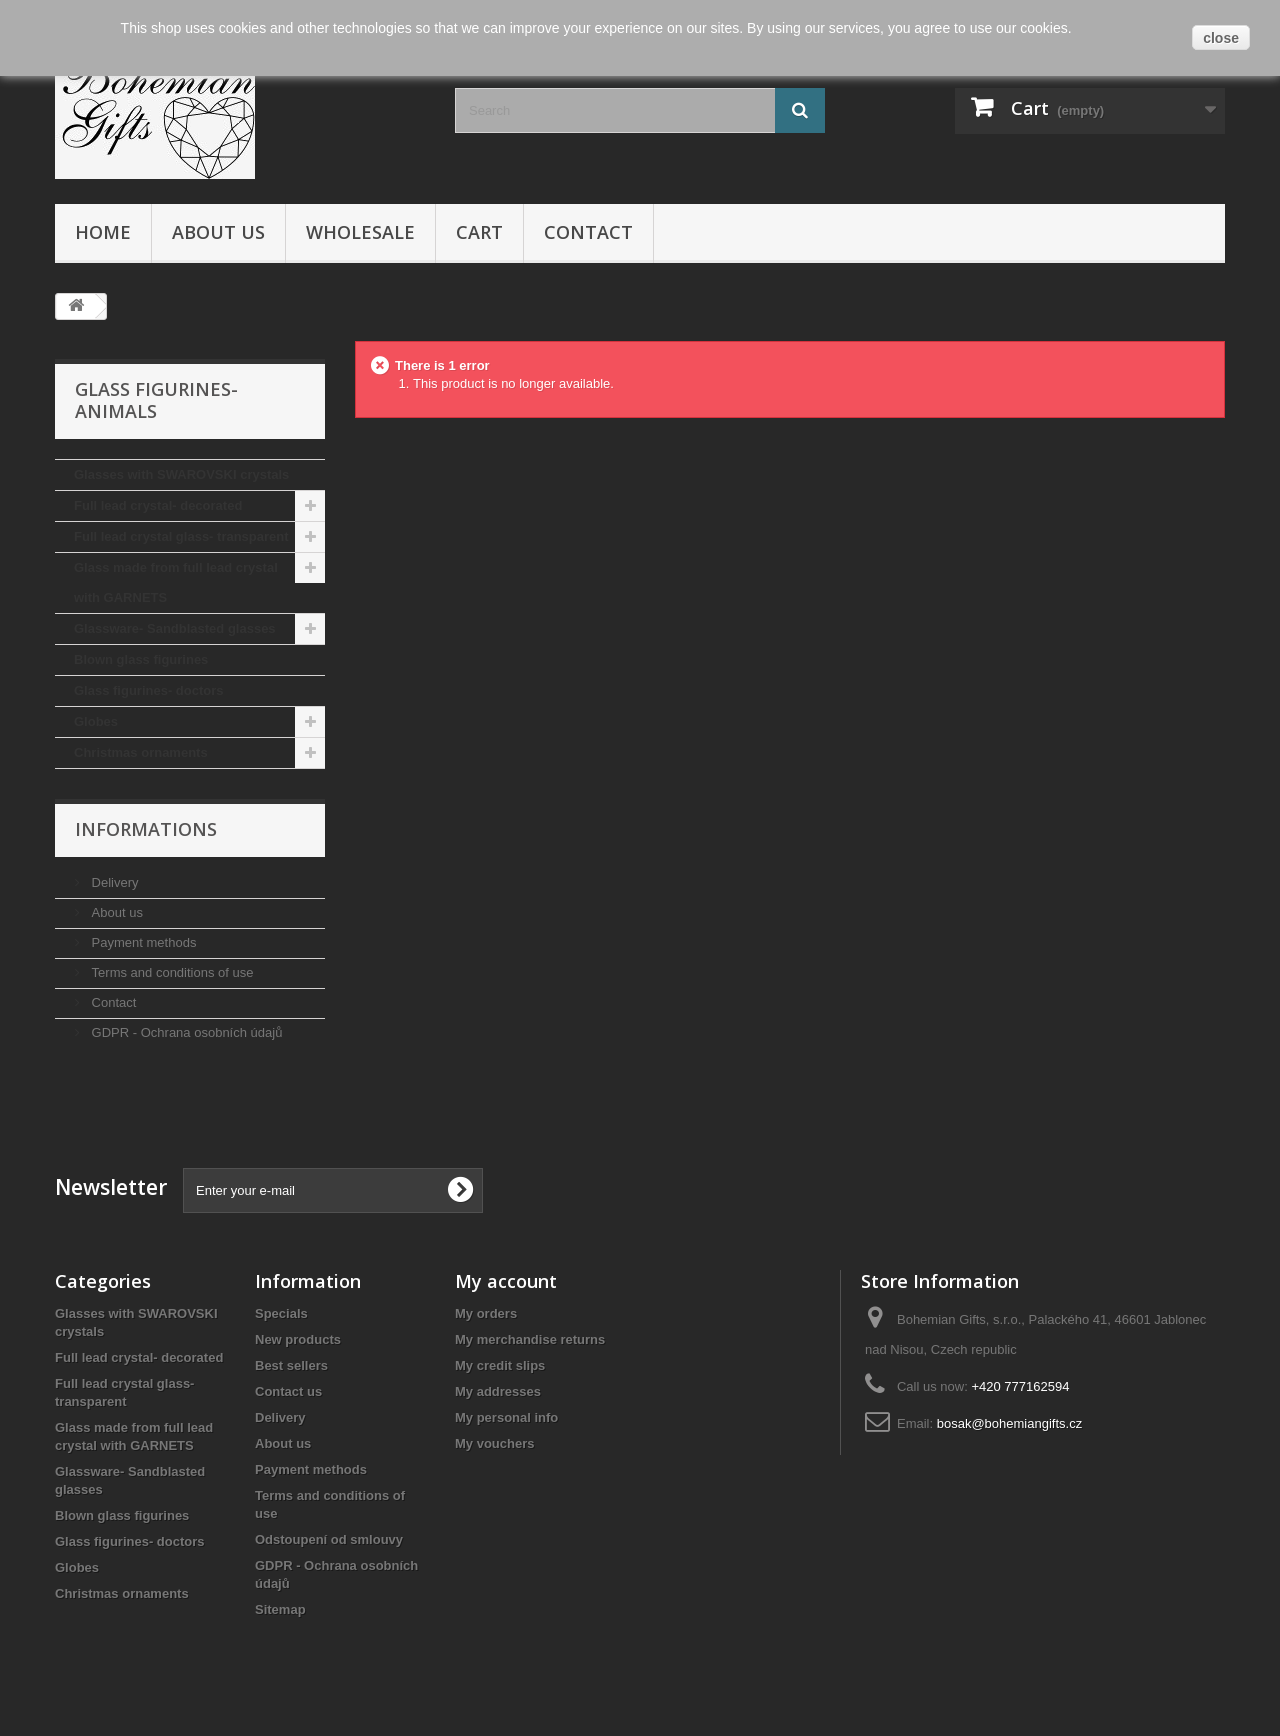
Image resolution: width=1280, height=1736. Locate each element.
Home (103, 232)
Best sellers (291, 1365)
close (1221, 38)
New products (298, 1339)
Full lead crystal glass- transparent (181, 536)
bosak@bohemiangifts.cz (1009, 1423)
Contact (588, 232)
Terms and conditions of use (170, 972)
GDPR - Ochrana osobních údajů (185, 1032)
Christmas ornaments (141, 752)
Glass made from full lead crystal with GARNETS (176, 582)
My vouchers (494, 1443)
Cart (479, 232)
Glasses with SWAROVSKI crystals (181, 474)
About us (218, 232)
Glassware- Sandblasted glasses (175, 628)
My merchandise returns (530, 1339)
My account (506, 1281)
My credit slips (500, 1365)
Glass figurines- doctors (149, 690)
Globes (96, 721)
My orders (486, 1313)
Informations (146, 829)
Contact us (288, 1391)
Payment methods (142, 942)
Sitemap (280, 1609)
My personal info (506, 1417)
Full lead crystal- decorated (158, 505)
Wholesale (360, 232)
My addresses (498, 1391)
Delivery (113, 882)
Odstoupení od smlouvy (329, 1539)
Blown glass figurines (141, 659)
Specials (281, 1313)
